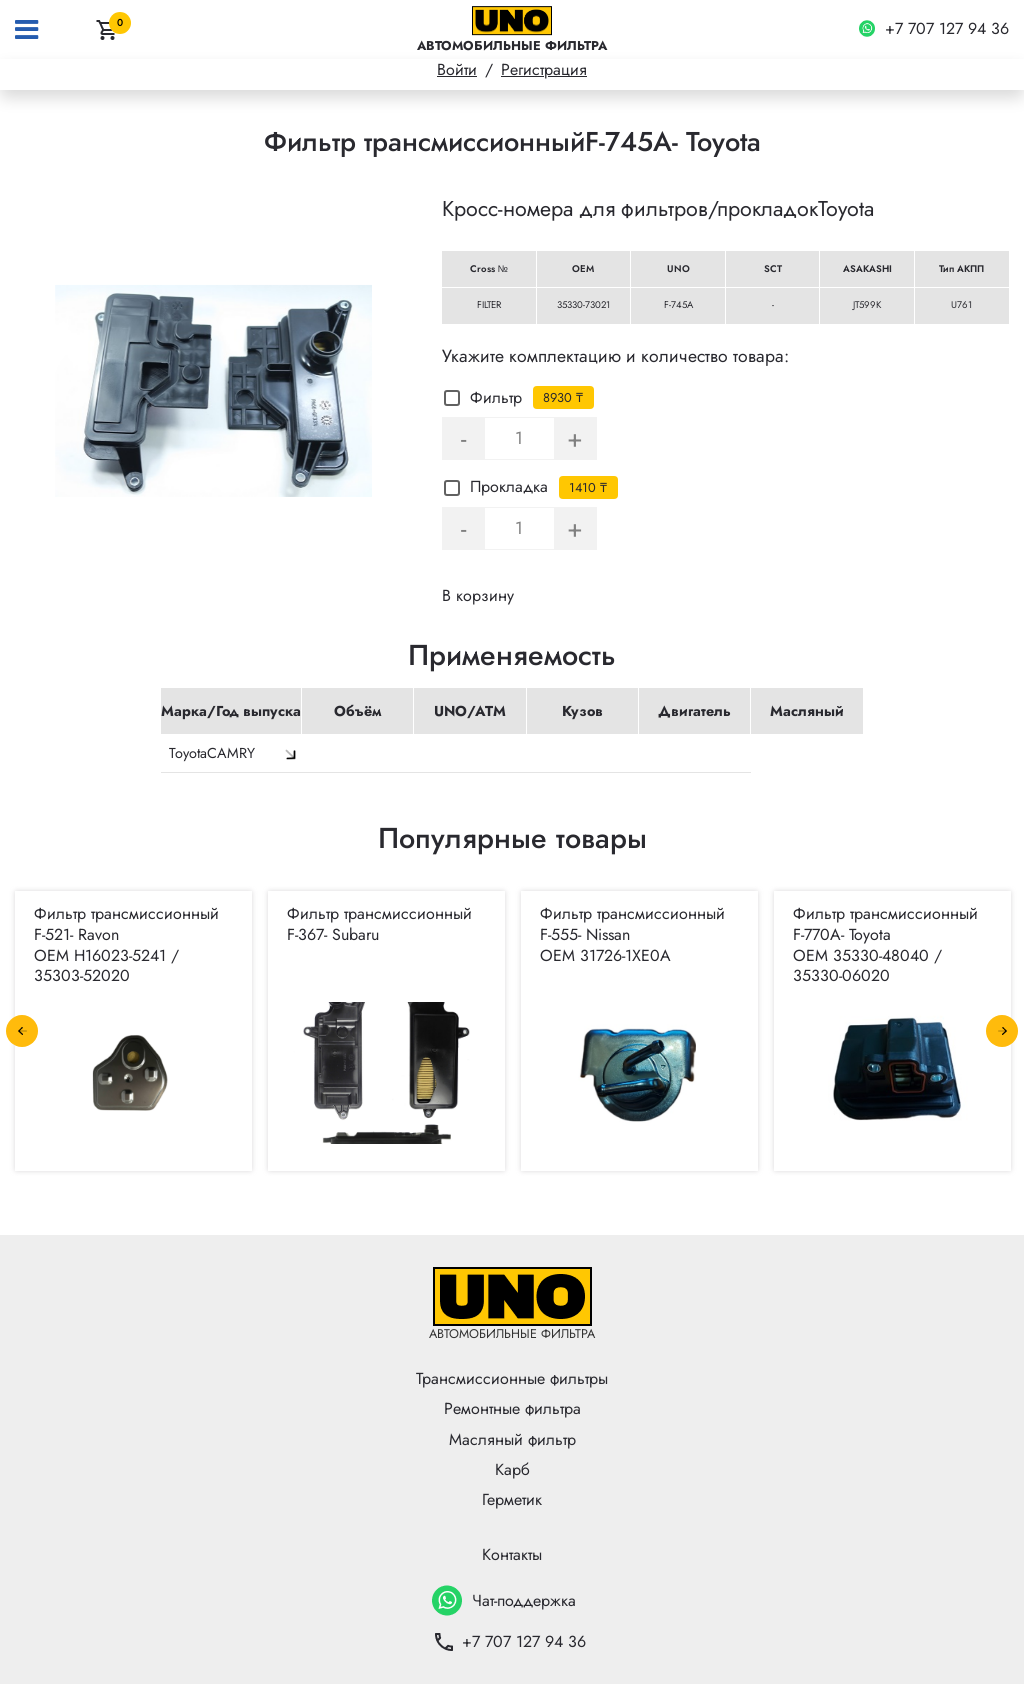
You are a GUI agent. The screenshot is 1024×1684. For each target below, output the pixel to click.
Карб (512, 1470)
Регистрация (544, 70)
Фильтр (483, 398)
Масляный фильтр (512, 1440)
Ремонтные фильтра (512, 1409)
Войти (457, 70)
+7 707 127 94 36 (934, 30)
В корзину (478, 595)
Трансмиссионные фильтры (512, 1379)
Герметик (512, 1500)
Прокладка (496, 487)
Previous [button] (22, 1031)
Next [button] (1002, 1031)
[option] (214, 391)
